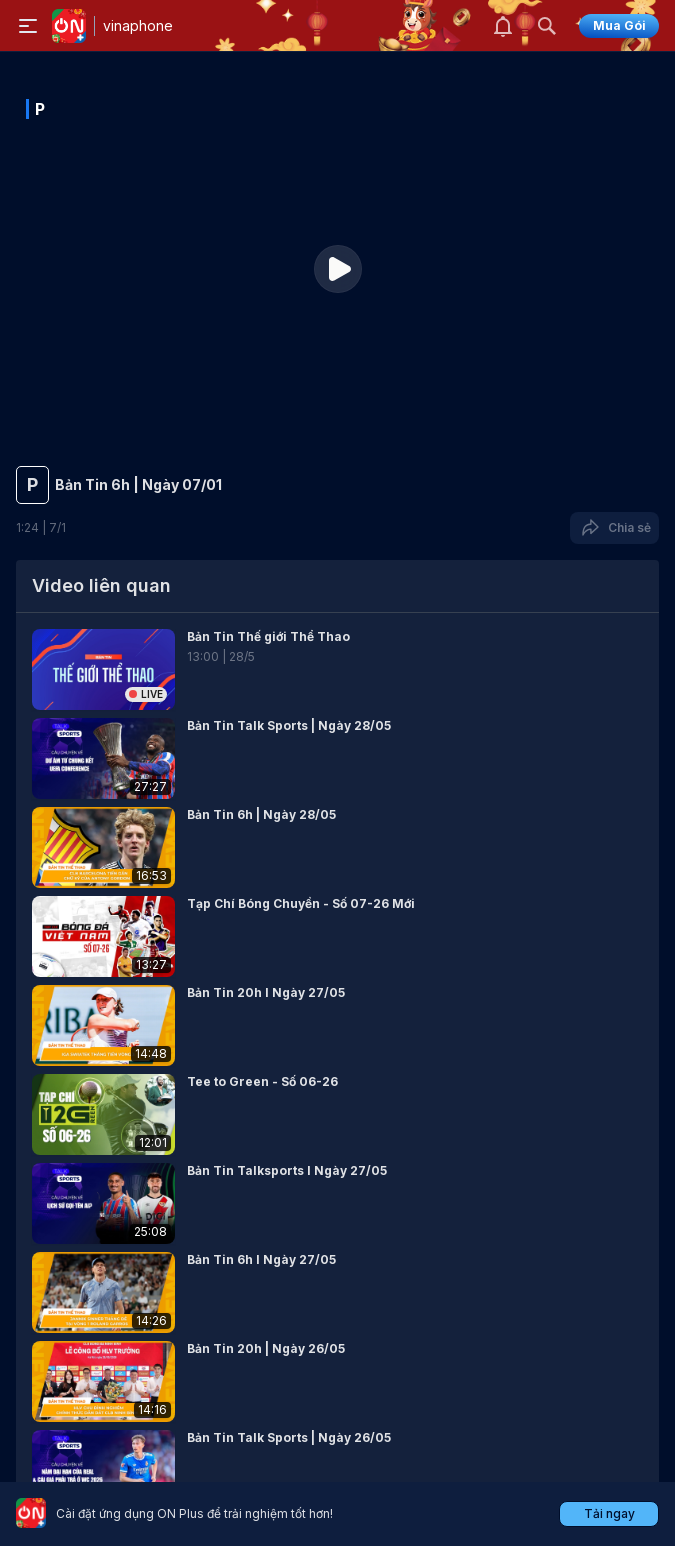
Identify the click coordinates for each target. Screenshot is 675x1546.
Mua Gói (619, 25)
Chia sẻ (614, 528)
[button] (337, 669)
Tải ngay (609, 1513)
